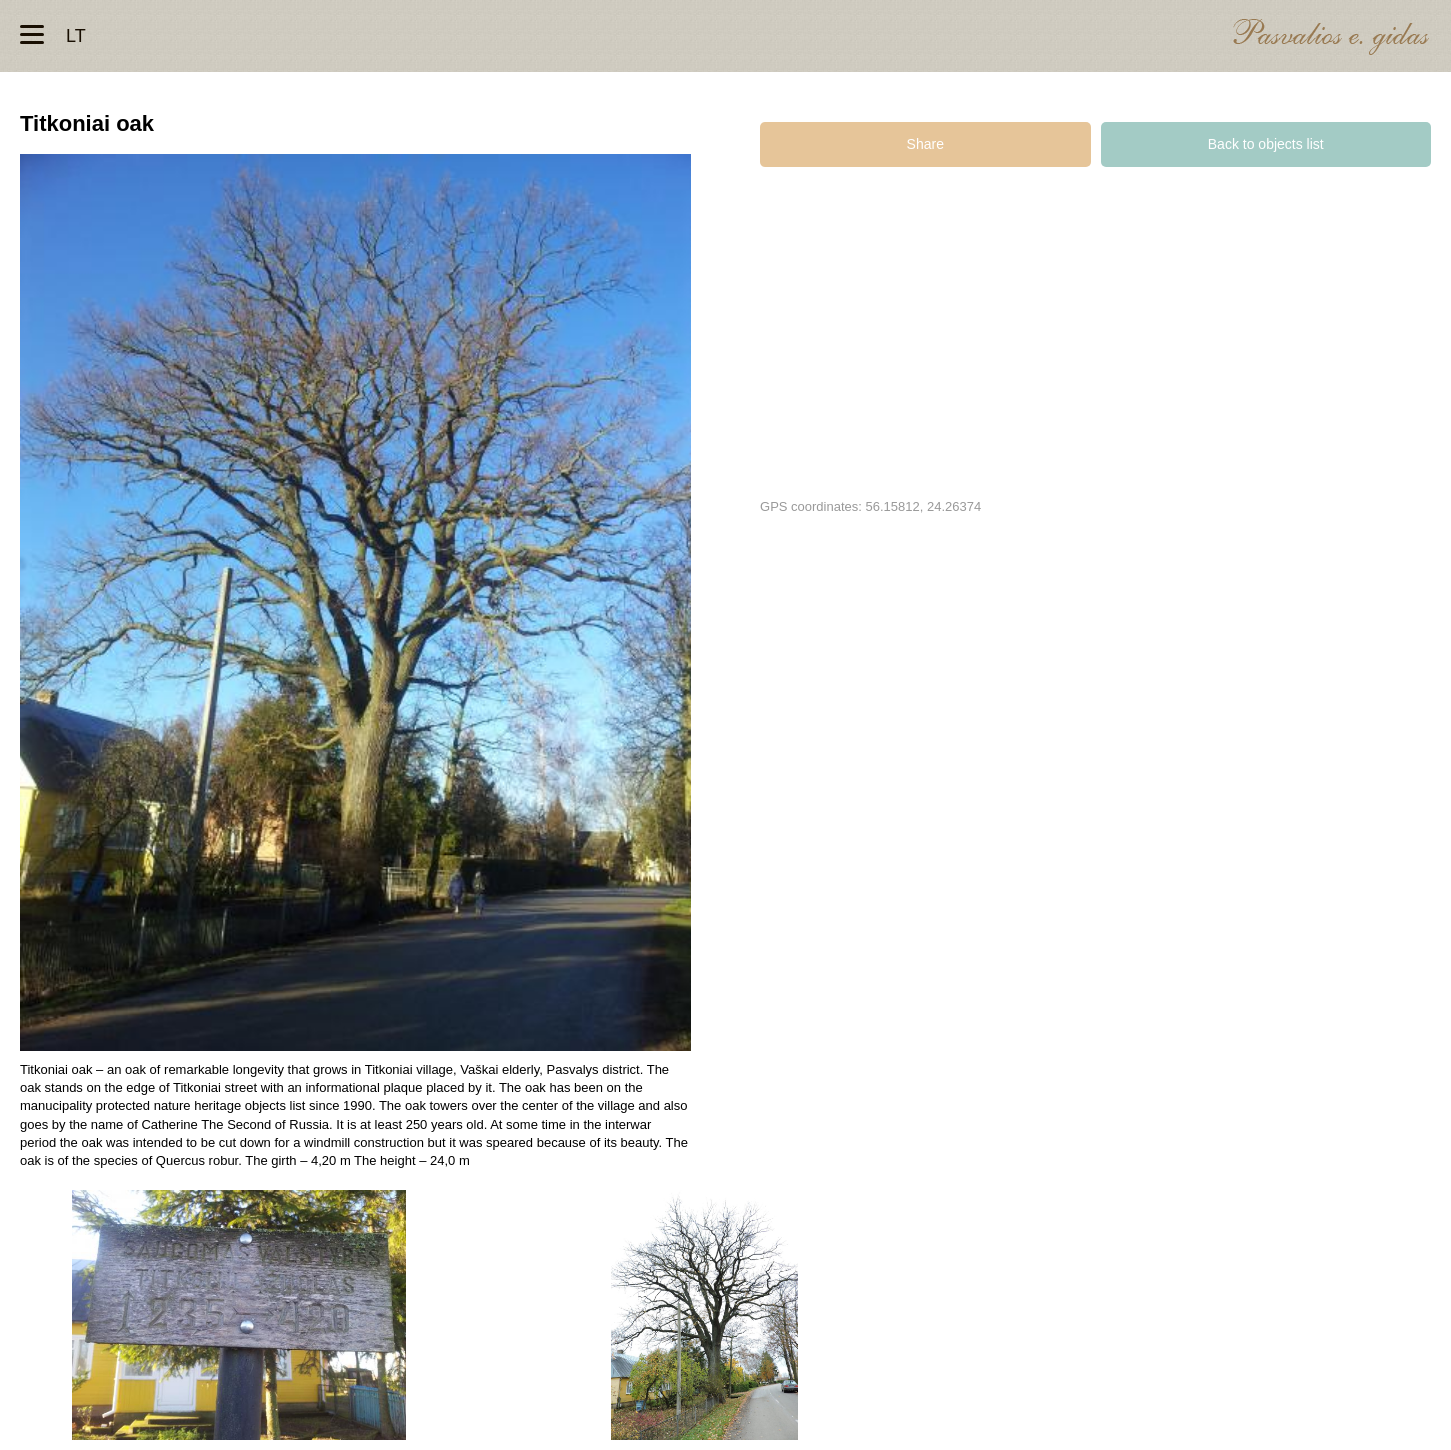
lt (76, 36)
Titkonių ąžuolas (238, 1315)
